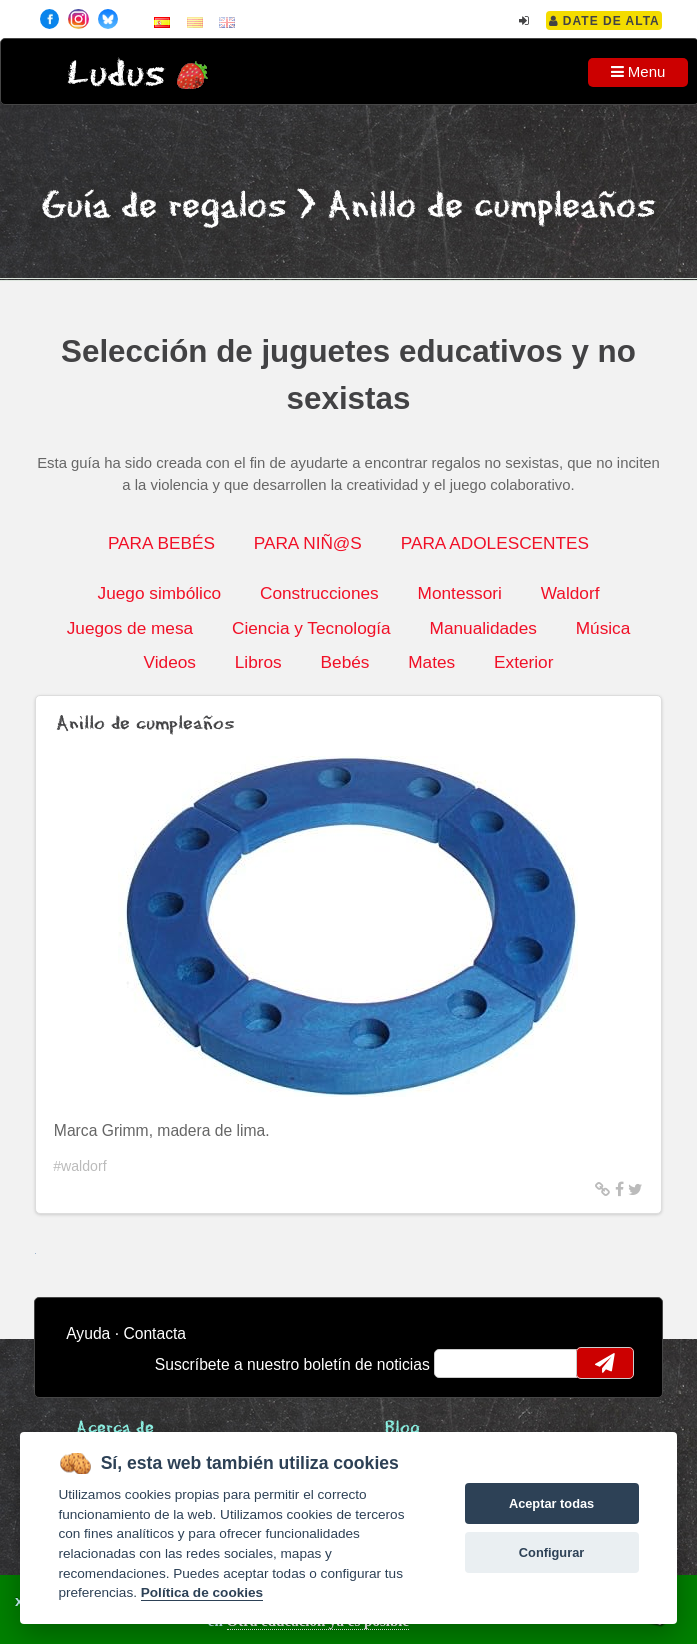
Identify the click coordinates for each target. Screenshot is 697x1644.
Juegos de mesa (130, 628)
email (462, 1363)
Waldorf (570, 593)
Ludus (116, 74)
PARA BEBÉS (161, 543)
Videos (170, 662)
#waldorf (79, 1166)
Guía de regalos (163, 206)
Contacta (154, 1333)
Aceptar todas (551, 1503)
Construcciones (319, 593)
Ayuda (88, 1333)
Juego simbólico (160, 593)
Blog (402, 1428)
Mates (431, 662)
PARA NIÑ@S (308, 543)
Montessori (460, 593)
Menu (638, 71)
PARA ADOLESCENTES (495, 543)
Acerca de (115, 1428)
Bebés (345, 662)
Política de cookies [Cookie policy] (202, 1592)
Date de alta (604, 21)
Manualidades (483, 628)
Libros (258, 662)
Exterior (523, 662)
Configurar (551, 1552)
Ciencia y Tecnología (311, 628)
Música (603, 628)
